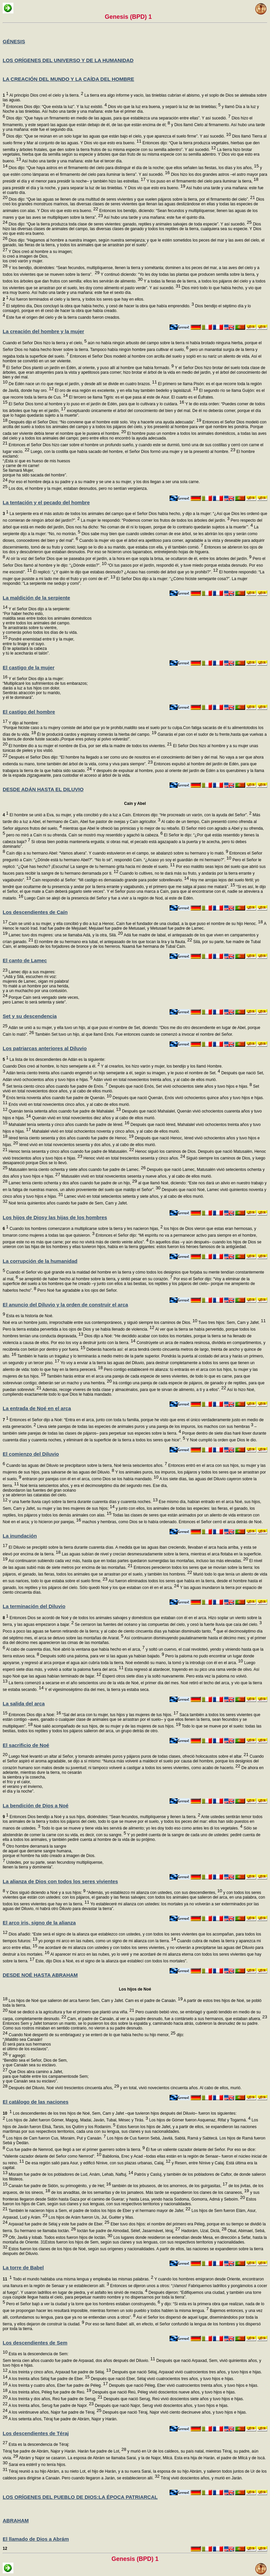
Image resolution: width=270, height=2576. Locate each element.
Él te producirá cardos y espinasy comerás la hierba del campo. (96, 734)
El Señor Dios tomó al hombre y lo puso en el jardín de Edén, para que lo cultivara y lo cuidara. (95, 404)
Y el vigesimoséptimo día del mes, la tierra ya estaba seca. (97, 1689)
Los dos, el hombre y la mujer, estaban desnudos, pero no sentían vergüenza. (77, 488)
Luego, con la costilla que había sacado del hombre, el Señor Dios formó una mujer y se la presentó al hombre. (132, 451)
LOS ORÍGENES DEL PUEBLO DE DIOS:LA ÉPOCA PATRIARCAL (80, 2497)
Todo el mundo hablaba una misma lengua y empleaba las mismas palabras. (78, 2279)
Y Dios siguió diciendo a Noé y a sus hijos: (45, 1892)
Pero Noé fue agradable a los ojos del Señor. (77, 1290)
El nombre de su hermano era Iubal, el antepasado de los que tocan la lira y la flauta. (112, 941)
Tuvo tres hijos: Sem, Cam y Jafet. (231, 1322)
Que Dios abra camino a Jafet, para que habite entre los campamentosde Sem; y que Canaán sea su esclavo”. (46, 2079)
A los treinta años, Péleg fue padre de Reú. (49, 2392)
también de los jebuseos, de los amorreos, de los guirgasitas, (169, 2185)
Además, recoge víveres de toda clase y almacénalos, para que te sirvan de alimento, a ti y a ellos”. (133, 1389)
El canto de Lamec (25, 960)
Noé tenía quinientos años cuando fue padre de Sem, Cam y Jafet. (67, 1203)
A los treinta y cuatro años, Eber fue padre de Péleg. (57, 2385)
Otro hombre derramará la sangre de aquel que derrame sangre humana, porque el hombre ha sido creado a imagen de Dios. (49, 1853)
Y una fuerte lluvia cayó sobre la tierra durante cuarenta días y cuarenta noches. (82, 1501)
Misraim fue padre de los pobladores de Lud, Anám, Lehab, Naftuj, (70, 2174)
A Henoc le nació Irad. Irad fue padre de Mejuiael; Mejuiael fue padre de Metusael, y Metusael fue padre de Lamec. (134, 928)
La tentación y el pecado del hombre (46, 502)
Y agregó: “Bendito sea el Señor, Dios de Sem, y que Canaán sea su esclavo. (35, 2062)
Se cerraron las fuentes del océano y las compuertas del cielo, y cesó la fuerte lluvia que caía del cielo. (168, 1624)
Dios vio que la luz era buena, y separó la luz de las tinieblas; (164, 106)
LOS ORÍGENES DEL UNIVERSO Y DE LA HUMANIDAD (68, 60)
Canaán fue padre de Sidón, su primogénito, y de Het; (59, 2185)
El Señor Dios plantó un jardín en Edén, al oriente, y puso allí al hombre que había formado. (89, 367)
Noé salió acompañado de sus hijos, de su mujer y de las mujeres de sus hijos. (107, 1726)
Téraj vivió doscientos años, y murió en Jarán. (201, 2478)
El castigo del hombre (29, 712)
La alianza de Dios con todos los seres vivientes (60, 1881)
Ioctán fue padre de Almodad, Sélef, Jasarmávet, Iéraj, (128, 2230)
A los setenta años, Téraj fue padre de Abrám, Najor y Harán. (62, 2419)
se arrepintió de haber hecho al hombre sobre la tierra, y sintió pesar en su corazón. (95, 1279)
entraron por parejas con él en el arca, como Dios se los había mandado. (90, 1479)
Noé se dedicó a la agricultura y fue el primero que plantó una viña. (70, 2012)
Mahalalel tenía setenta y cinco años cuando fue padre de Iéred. (68, 1124)
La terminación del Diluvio (34, 1606)
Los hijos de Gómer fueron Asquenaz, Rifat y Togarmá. (199, 2120)
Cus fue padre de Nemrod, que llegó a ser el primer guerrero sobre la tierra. (75, 2149)
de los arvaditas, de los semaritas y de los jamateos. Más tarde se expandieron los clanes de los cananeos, (149, 2192)
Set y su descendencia (30, 1016)
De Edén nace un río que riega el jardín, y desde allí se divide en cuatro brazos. (82, 383)
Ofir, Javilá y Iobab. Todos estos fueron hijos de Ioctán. (59, 2237)
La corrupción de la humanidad (40, 1261)
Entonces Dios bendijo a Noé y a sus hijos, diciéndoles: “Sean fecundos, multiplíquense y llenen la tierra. (101, 1816)
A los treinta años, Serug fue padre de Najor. (50, 2405)
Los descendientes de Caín (35, 912)
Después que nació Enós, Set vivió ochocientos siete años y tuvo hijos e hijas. (180, 1086)
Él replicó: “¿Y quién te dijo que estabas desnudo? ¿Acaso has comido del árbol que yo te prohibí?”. (125, 572)
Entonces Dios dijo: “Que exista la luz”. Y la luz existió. (56, 106)
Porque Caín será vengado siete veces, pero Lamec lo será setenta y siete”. (41, 999)
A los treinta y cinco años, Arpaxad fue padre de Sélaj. (59, 2372)
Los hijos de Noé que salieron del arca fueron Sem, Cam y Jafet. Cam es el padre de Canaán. (94, 2000)
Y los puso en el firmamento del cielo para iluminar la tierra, (201, 181)
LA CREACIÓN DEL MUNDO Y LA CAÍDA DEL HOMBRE (68, 79)
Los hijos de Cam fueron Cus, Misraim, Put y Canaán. (55, 2138)
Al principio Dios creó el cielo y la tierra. (43, 95)
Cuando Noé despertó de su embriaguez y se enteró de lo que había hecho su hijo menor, (91, 2034)
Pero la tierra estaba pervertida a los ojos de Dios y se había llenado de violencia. (78, 1329)
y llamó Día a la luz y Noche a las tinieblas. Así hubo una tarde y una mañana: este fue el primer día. (131, 111)
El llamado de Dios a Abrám (36, 2539)
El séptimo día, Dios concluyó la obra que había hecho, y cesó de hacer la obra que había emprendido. (99, 306)
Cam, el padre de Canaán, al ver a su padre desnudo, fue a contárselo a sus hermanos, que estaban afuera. (166, 2018)
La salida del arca (24, 1703)
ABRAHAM (16, 2520)
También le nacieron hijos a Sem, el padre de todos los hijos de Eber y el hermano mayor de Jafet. (98, 2210)
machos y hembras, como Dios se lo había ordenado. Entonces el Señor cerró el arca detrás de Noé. (172, 1521)
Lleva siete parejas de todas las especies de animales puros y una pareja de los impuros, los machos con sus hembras (144, 1426)
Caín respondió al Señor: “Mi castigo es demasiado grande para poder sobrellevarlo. (110, 880)
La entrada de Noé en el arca (37, 1408)
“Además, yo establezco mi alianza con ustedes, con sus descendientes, (154, 1892)
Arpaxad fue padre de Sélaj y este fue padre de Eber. (58, 2224)
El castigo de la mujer (28, 667)
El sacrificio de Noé (26, 1745)
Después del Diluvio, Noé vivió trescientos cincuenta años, (63, 2087)
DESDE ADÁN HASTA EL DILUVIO (43, 789)
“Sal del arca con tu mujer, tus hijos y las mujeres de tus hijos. (119, 1714)
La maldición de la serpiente (36, 598)
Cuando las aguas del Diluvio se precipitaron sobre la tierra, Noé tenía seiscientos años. (86, 1465)
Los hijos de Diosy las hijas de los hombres (55, 1217)
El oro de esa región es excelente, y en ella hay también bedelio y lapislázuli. (126, 390)
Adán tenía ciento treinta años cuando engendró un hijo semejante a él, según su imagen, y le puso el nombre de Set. (112, 1073)
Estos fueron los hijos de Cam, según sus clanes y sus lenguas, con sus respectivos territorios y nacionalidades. (129, 2204)
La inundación (20, 1536)
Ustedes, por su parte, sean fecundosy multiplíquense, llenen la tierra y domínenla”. (53, 1864)
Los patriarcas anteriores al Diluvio (45, 1048)
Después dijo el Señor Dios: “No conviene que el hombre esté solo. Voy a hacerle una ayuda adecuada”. (104, 422)
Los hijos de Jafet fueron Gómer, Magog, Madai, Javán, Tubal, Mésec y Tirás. (76, 2120)
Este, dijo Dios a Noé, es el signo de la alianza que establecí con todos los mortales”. (111, 1961)
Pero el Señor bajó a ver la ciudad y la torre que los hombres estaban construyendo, (82, 2304)
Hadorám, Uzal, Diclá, (203, 2230)
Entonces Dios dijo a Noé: (34, 1714)
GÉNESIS (14, 41)
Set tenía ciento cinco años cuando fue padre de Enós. (56, 1086)
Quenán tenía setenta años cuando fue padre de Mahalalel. (64, 1111)
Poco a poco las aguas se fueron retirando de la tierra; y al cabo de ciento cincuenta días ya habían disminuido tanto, (109, 1631)
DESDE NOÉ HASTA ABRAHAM (40, 1975)
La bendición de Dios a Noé (36, 1805)
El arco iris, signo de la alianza (39, 1922)
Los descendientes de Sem (35, 2343)
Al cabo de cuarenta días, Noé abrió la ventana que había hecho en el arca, (75, 1649)
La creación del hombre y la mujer (43, 331)
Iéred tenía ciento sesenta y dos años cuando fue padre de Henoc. (70, 1138)
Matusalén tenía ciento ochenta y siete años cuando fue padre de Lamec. (76, 1169)
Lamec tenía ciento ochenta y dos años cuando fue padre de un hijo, (72, 1183)
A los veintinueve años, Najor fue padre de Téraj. (54, 2412)
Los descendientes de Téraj (36, 2433)
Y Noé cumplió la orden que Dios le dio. (221, 1440)
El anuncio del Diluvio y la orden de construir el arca (65, 1304)
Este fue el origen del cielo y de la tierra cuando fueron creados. (62, 317)
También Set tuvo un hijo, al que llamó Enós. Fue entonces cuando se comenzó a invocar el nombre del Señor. (133, 1034)
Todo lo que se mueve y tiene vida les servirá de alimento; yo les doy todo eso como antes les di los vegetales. (141, 1828)
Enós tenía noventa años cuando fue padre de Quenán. (58, 1097)
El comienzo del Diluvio (31, 1454)
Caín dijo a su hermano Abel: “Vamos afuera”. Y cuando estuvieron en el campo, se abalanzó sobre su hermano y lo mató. (116, 853)
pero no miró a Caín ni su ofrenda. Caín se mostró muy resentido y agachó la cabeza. (84, 835)
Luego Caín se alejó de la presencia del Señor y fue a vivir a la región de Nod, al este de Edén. (108, 898)
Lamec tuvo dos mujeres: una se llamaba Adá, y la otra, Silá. (65, 935)
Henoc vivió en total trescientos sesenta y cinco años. (133, 1158)
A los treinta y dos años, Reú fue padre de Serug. (54, 2399)
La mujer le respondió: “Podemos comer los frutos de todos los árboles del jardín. (154, 520)
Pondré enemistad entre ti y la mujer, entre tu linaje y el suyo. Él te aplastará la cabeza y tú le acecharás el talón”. (38, 646)
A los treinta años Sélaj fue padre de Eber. (48, 2378)
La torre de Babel (23, 2267)
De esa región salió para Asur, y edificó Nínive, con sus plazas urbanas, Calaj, (97, 2163)
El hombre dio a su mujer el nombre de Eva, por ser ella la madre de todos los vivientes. (89, 745)
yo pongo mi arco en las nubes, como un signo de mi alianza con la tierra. (106, 1941)
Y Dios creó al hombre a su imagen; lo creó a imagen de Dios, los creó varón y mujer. (38, 258)
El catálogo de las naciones (36, 2102)
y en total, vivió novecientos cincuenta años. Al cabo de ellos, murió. (180, 2087)
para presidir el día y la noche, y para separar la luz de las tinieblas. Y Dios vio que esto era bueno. (94, 188)
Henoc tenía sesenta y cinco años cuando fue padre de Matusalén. (70, 1151)
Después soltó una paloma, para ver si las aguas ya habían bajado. (101, 1656)
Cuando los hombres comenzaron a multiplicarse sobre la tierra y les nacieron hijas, (83, 1228)
